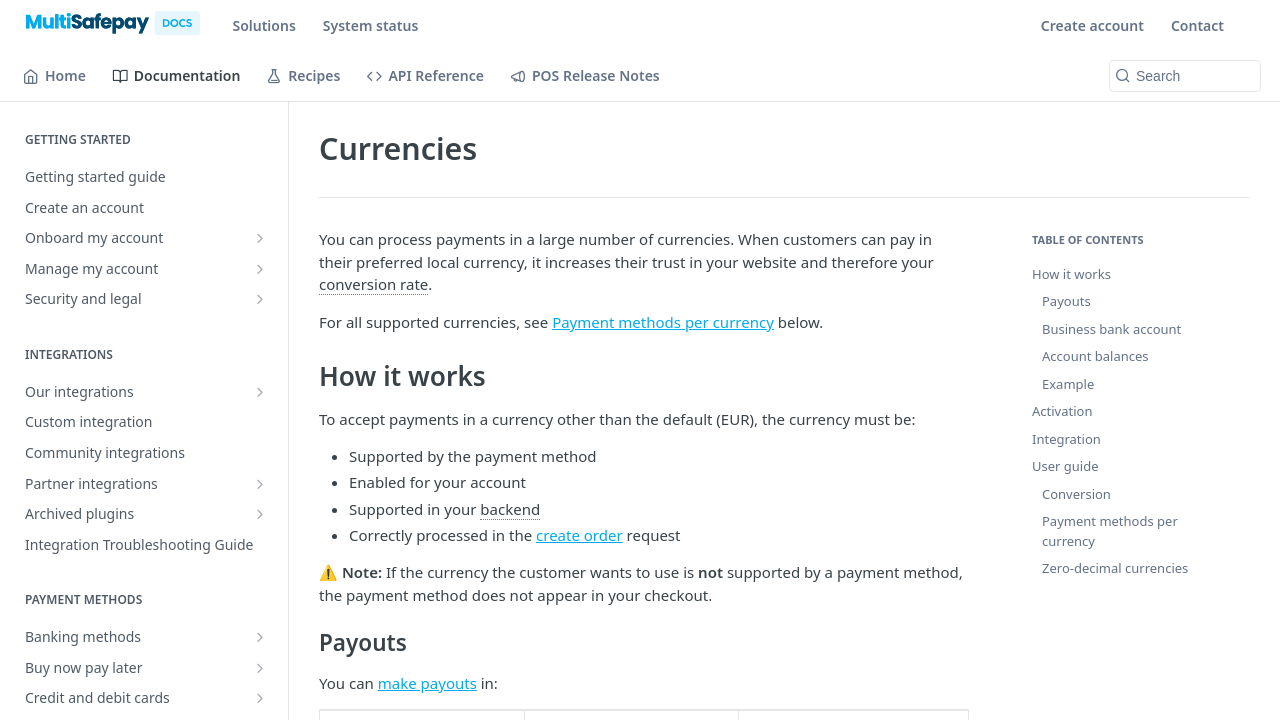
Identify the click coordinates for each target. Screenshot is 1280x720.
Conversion (1076, 494)
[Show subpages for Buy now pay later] (260, 668)
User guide (1065, 466)
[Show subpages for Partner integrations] (260, 484)
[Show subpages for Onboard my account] (260, 238)
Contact (1197, 25)
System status (371, 25)
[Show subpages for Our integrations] (260, 392)
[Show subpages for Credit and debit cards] (260, 698)
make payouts (427, 683)
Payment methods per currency (663, 322)
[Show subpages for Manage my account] (260, 269)
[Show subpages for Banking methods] (260, 637)
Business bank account (1111, 329)
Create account (1092, 25)
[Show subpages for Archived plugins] (260, 514)
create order (579, 535)
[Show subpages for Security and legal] (260, 299)
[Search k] (1185, 76)
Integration (1066, 439)
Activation (1062, 411)
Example (1068, 384)
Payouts (1066, 301)
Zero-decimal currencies (1115, 568)
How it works (1071, 274)
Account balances (1095, 356)
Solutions (263, 25)
